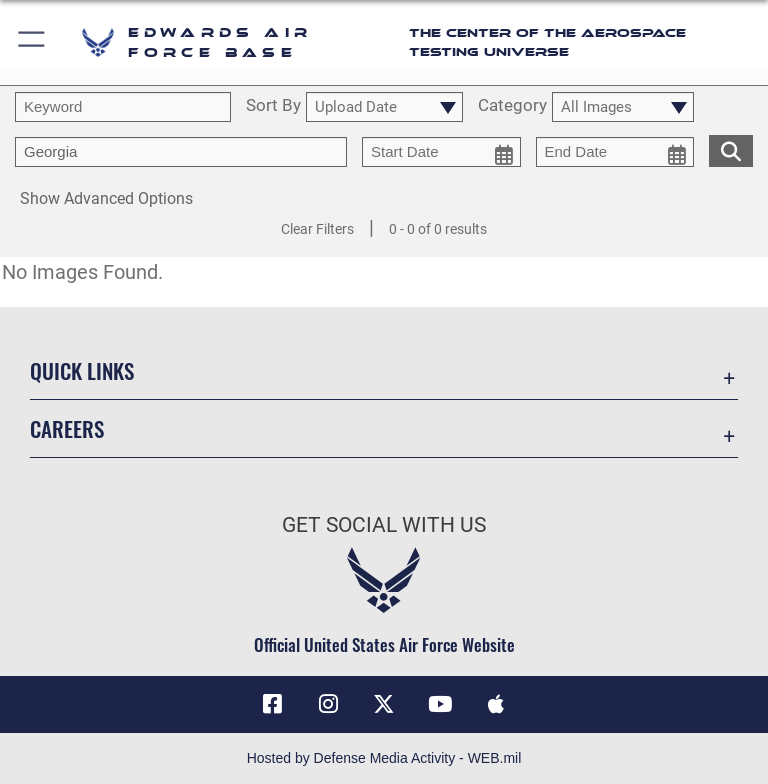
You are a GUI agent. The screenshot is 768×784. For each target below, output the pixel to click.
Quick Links (82, 370)
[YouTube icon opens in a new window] (440, 704)
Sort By (273, 106)
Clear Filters (317, 229)
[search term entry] (123, 107)
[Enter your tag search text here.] (181, 152)
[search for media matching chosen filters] (731, 149)
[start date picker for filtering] (441, 152)
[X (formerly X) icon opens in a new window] (384, 704)
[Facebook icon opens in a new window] (272, 704)
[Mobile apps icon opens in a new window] (496, 704)
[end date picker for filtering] (615, 152)
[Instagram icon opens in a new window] (328, 704)
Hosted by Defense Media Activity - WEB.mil (384, 758)
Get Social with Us (384, 525)
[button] (32, 42)
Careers (67, 428)
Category (512, 106)
